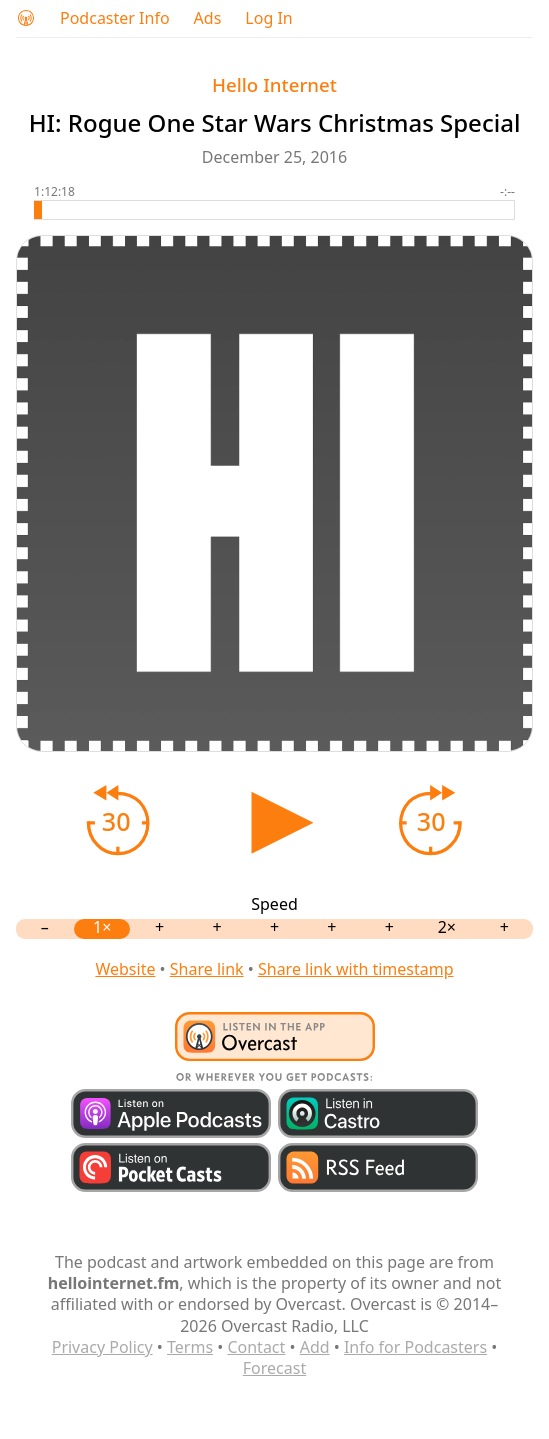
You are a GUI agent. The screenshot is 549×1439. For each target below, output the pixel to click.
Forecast (274, 1368)
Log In (268, 18)
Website (125, 969)
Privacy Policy (102, 1347)
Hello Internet (274, 84)
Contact (256, 1347)
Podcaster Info (115, 18)
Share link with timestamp (356, 969)
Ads (208, 18)
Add (315, 1347)
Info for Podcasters (415, 1347)
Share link (207, 969)
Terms (190, 1347)
